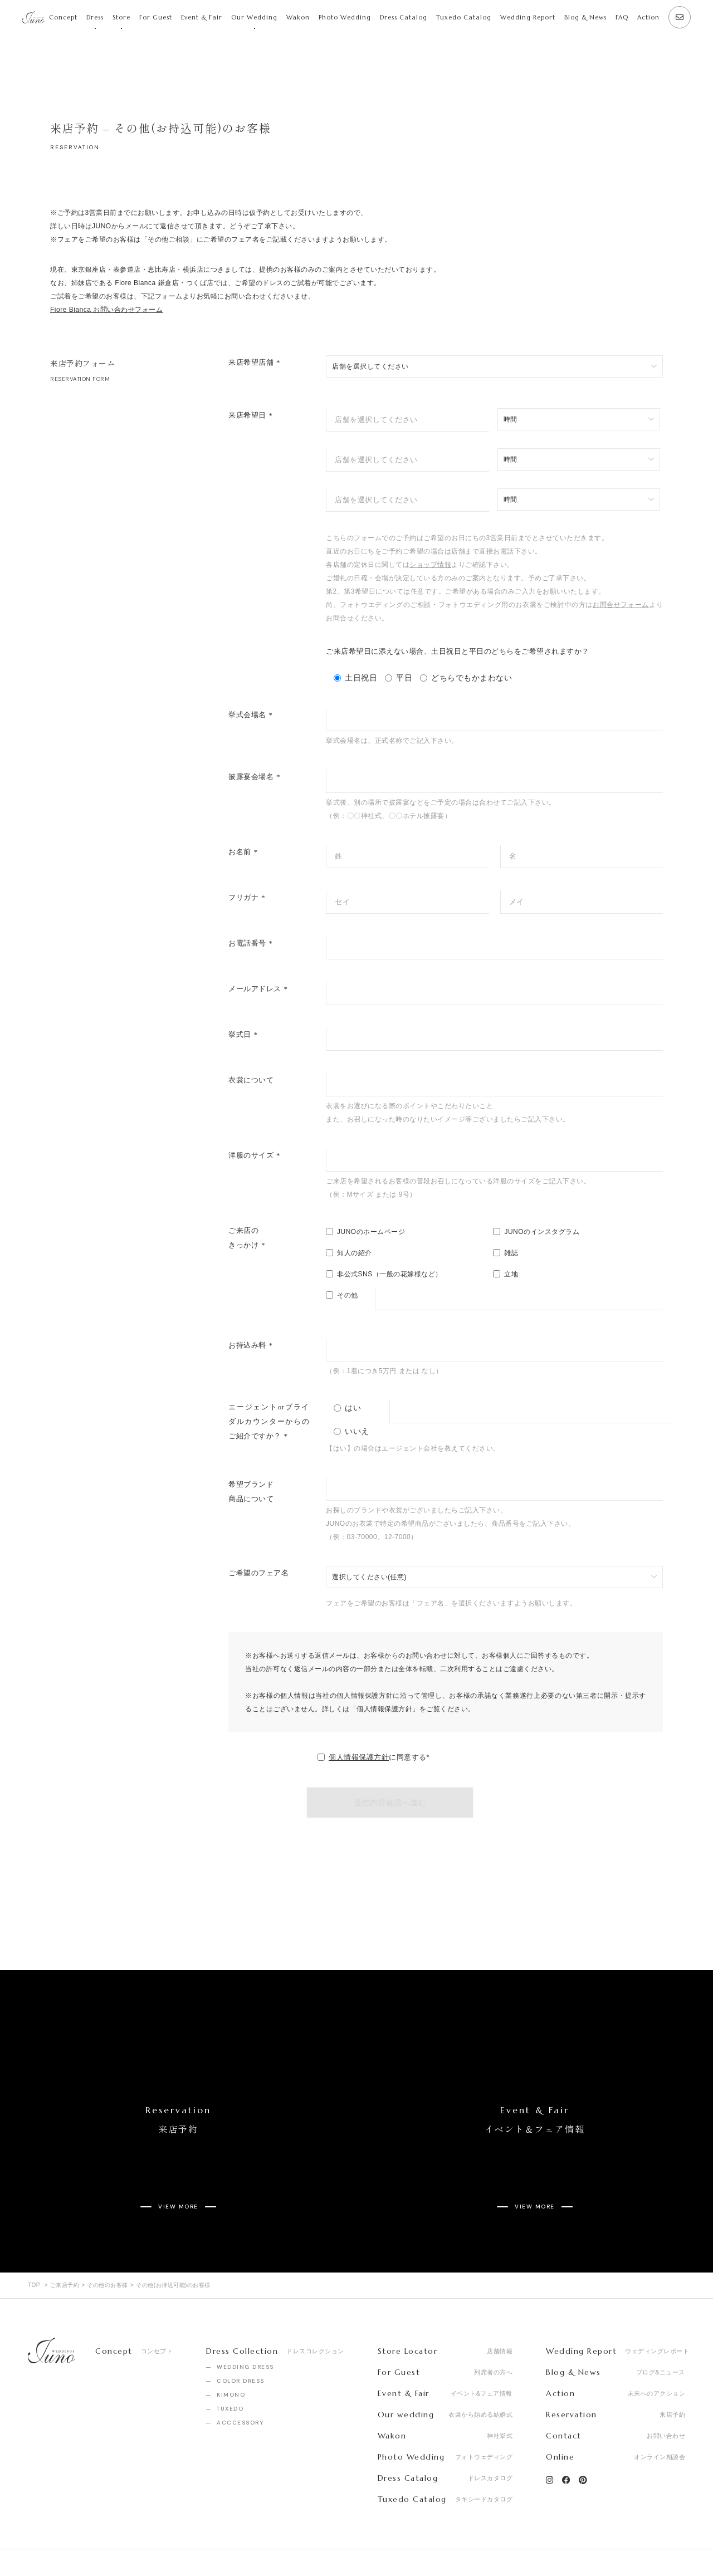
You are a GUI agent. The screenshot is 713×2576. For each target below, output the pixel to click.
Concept (63, 17)
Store (121, 17)
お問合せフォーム (621, 605)
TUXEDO (230, 2367)
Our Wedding (254, 17)
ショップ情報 (430, 565)
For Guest (155, 17)
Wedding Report (527, 17)
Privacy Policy (158, 2542)
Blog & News (585, 17)
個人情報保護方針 (359, 1757)
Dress (95, 17)
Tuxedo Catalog (463, 17)
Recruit (98, 2542)
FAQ (622, 17)
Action (648, 17)
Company (44, 2542)
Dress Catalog (403, 17)
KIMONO (231, 2353)
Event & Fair (201, 17)
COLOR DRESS (241, 2339)
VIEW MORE (178, 2173)
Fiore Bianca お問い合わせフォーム (106, 310)
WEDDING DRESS (245, 2325)
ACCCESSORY (240, 2381)
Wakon (298, 17)
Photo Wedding (345, 17)
